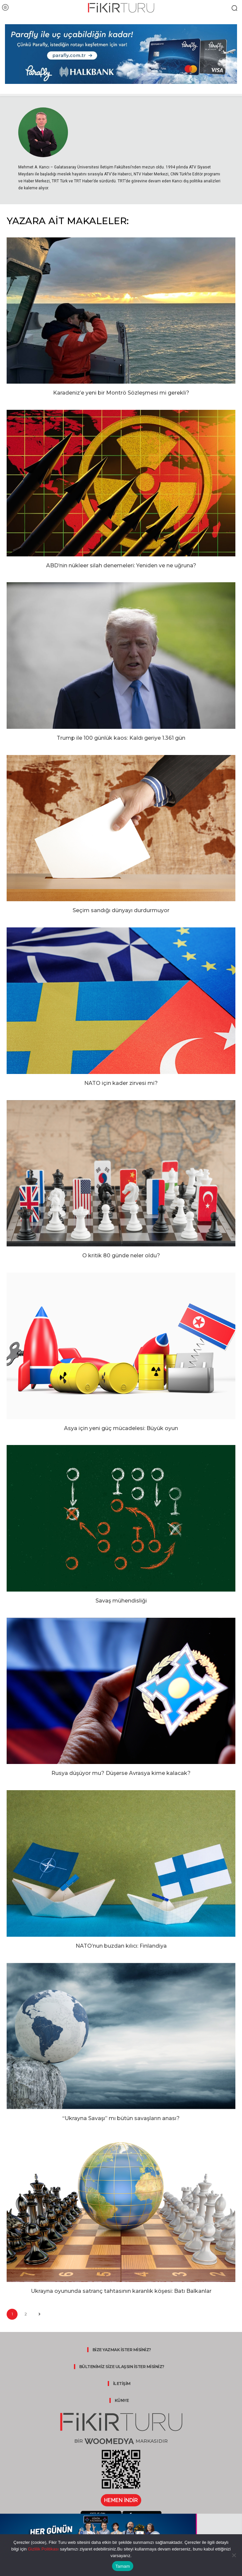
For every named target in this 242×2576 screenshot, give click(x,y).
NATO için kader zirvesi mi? (121, 1083)
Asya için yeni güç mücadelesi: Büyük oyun (121, 1428)
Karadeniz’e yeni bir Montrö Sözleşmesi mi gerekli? (121, 393)
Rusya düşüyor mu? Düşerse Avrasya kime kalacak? (121, 1773)
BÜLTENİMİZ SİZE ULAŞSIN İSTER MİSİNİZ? (121, 2366)
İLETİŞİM (122, 2383)
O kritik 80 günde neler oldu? (121, 1255)
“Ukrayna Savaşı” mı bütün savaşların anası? (121, 2118)
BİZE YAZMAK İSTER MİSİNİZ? (121, 2349)
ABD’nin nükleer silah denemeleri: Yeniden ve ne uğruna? (121, 565)
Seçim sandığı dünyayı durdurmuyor (121, 910)
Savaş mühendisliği (121, 1601)
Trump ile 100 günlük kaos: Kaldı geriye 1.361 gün (121, 738)
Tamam (122, 2566)
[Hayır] (233, 2555)
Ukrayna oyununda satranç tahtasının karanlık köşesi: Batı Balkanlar (121, 2291)
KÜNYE (122, 2400)
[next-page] (39, 2314)
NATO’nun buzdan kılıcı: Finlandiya (121, 1946)
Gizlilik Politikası (43, 2548)
